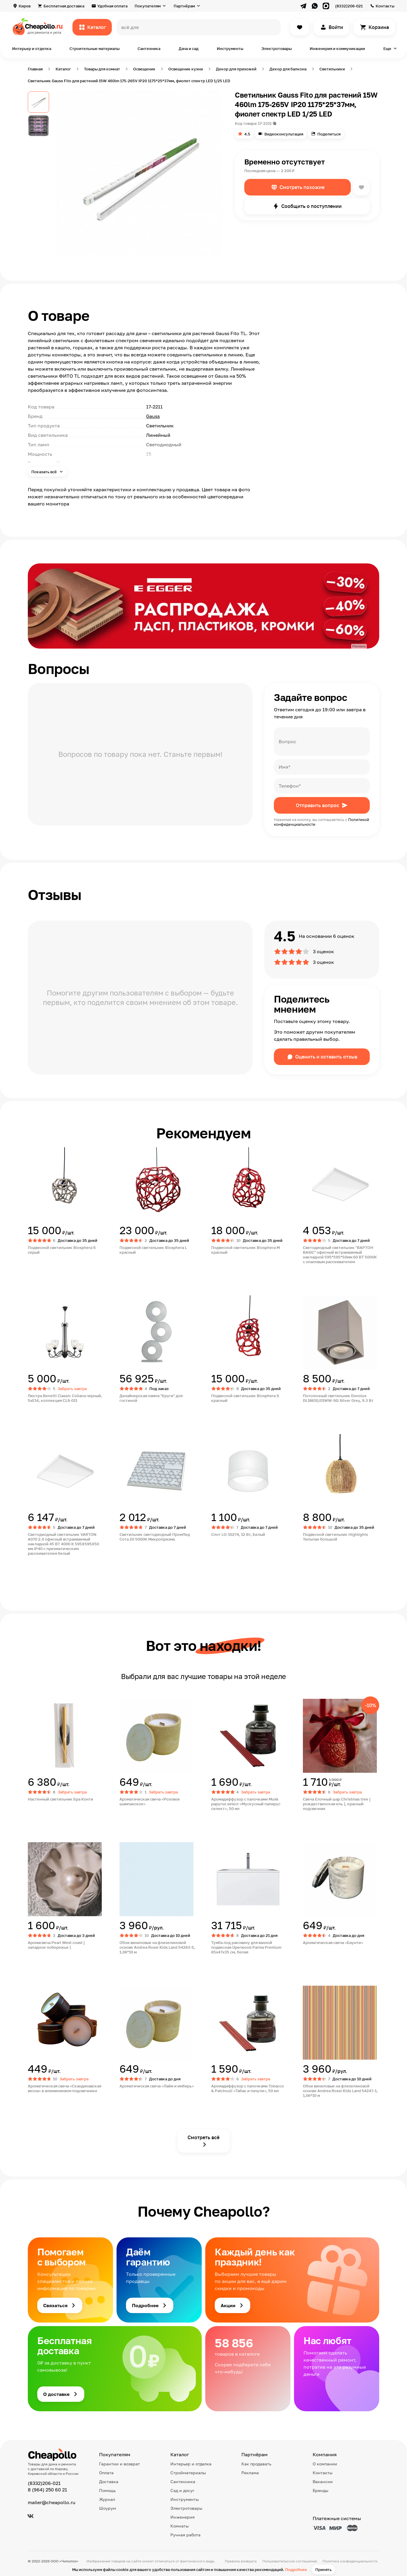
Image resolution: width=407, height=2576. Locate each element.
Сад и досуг (182, 2490)
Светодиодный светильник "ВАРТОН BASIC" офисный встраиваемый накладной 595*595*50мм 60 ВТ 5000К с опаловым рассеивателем (340, 1254)
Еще (387, 48)
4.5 (247, 134)
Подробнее (296, 2569)
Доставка (108, 2481)
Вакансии (323, 2481)
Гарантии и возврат (119, 2463)
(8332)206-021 (349, 6)
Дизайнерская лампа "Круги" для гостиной (150, 1398)
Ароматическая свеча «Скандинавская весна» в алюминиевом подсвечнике (64, 2088)
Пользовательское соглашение (289, 2561)
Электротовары (276, 48)
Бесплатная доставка (63, 6)
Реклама (250, 2472)
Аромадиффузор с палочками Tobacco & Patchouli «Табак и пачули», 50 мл (247, 2088)
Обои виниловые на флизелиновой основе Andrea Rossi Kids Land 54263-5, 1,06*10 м (157, 1947)
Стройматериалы (188, 2472)
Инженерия (182, 2517)
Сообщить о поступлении (311, 206)
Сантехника (149, 48)
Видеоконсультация (283, 134)
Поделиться (328, 134)
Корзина (379, 27)
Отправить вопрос (317, 805)
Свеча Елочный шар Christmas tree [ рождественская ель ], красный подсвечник (337, 1804)
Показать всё (44, 471)
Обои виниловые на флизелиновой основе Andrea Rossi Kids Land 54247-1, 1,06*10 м (340, 2091)
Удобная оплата (112, 6)
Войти (336, 27)
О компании (325, 2463)
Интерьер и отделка (31, 48)
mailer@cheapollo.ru (51, 2502)
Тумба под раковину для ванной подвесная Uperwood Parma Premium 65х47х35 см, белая (246, 1947)
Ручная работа (185, 2534)
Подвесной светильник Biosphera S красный (245, 1398)
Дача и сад (188, 48)
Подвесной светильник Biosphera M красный (245, 1250)
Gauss (153, 416)
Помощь (107, 2490)
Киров (24, 6)
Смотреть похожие (302, 187)
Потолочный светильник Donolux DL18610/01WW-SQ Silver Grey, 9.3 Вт (338, 1398)
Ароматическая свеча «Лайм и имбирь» (156, 2086)
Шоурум (107, 2508)
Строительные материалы (94, 48)
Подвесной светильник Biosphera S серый (62, 1250)
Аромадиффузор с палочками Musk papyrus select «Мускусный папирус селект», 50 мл (245, 1804)
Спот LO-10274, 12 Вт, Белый (238, 1534)
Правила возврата (241, 2561)
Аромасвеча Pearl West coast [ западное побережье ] (56, 1945)
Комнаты (179, 2525)
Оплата (106, 2472)
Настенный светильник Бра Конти (60, 1799)
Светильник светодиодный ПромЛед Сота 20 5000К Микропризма (154, 1536)
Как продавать (256, 2463)
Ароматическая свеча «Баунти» (333, 1942)
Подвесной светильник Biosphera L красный (153, 1250)
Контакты (385, 6)
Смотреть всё (203, 2137)
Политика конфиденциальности (349, 2561)
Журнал (107, 2499)
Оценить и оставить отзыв (326, 1057)
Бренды (320, 2490)
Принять (323, 2569)
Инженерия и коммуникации (337, 48)
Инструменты (230, 48)
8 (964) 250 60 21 (47, 2490)
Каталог (96, 27)
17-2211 (265, 123)
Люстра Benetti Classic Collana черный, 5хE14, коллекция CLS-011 (65, 1398)
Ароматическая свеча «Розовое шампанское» (149, 1801)
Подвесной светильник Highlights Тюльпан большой (335, 1536)
